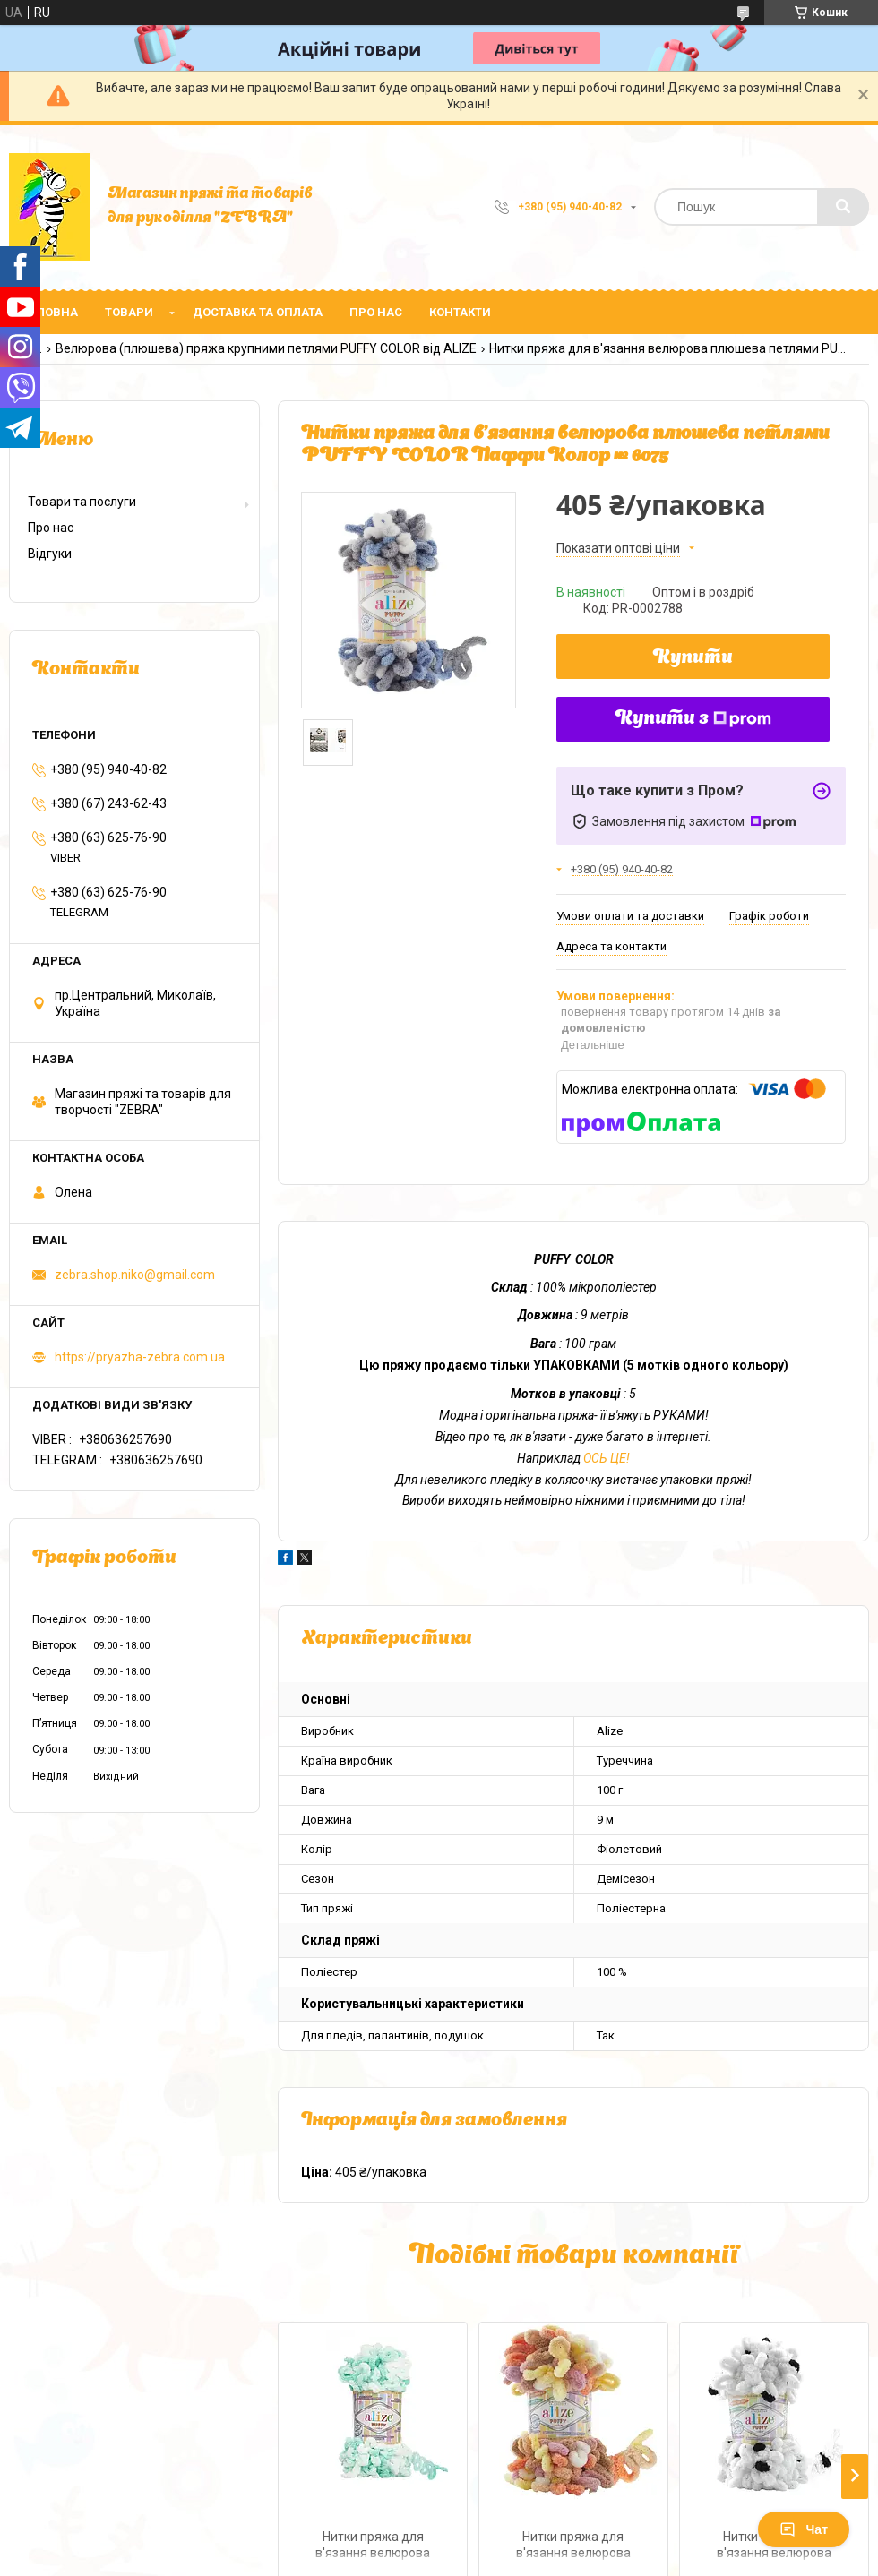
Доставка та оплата (258, 312)
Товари (129, 312)
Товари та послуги (82, 501)
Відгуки (50, 553)
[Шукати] (843, 207)
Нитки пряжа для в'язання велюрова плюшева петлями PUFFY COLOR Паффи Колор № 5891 (373, 2546)
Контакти (460, 312)
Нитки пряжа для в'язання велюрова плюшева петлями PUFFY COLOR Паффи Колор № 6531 (573, 2546)
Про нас (375, 312)
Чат (803, 2529)
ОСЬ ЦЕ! (606, 1458)
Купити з (693, 719)
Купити (693, 658)
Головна (50, 312)
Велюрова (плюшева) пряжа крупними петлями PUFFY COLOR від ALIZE (266, 348)
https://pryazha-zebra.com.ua (140, 1357)
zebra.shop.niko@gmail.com (135, 1274)
